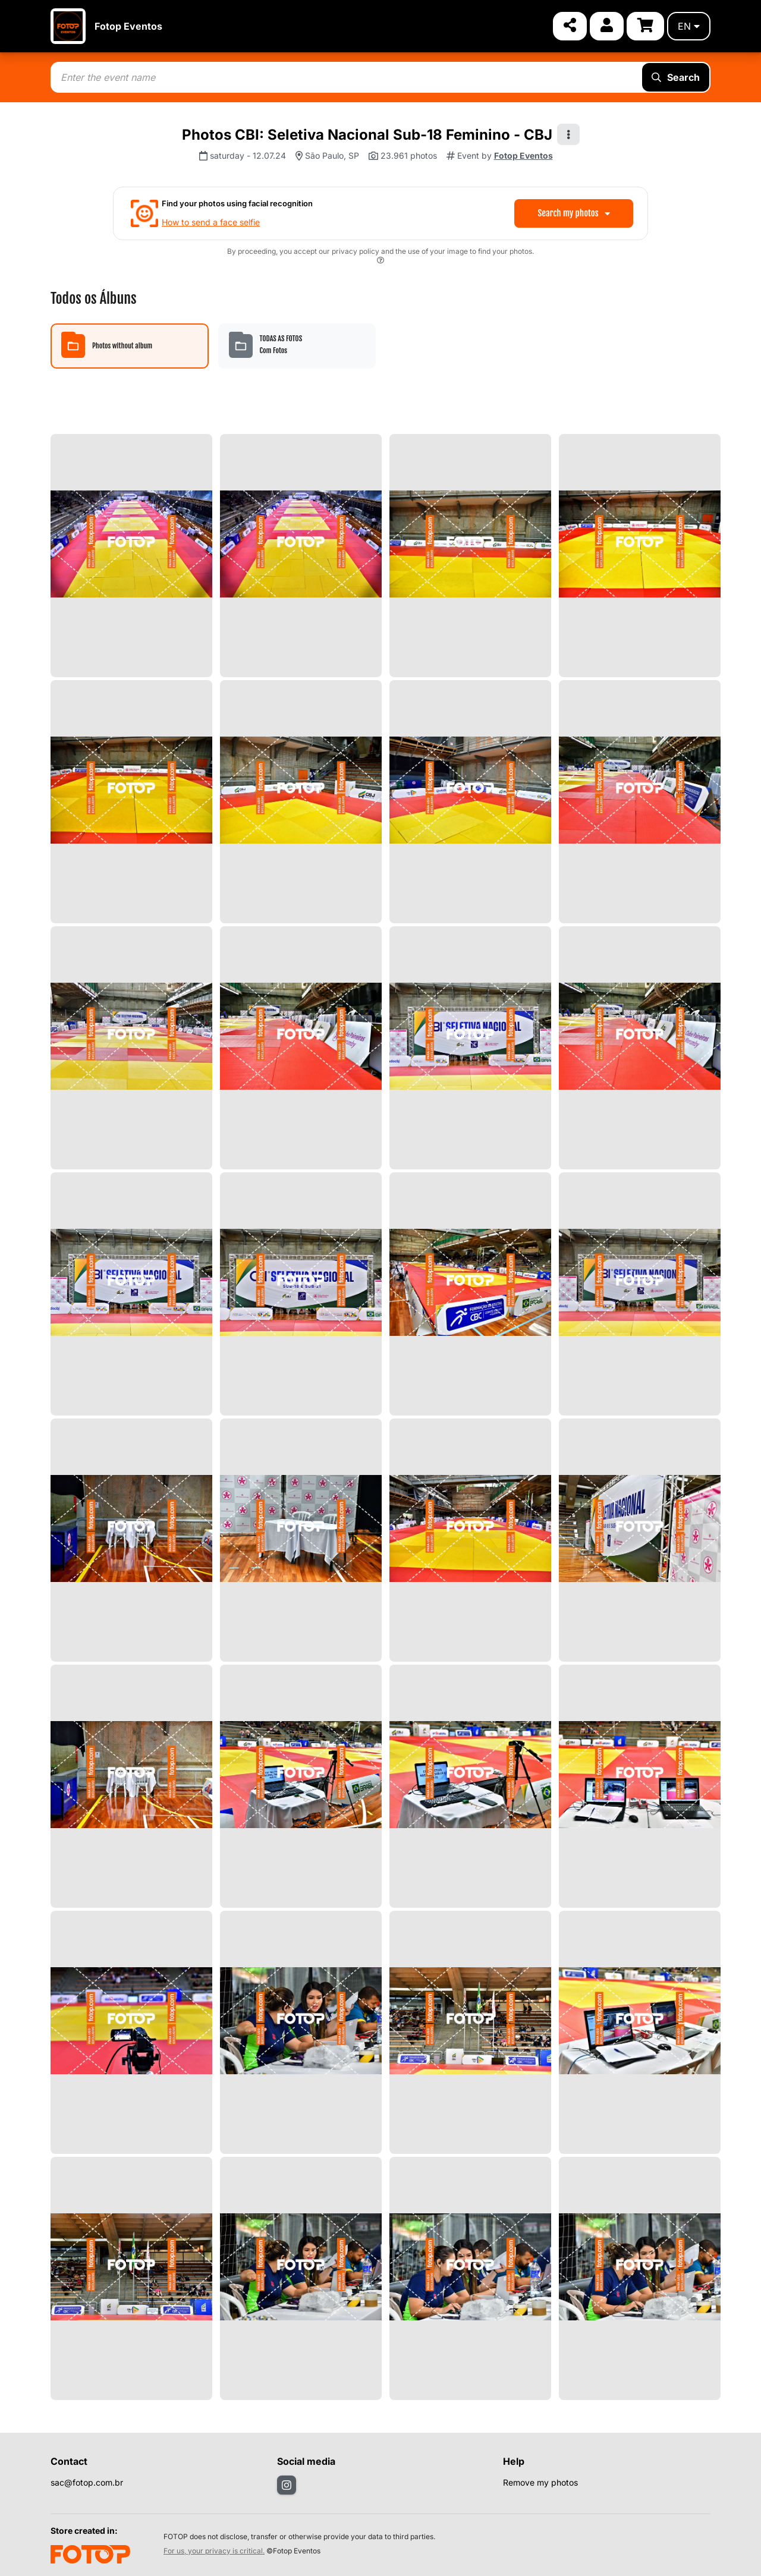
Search (676, 77)
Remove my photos (540, 2482)
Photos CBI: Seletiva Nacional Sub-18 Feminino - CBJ (367, 134)
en (689, 26)
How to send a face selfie (211, 222)
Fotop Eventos (128, 26)
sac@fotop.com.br (87, 2482)
